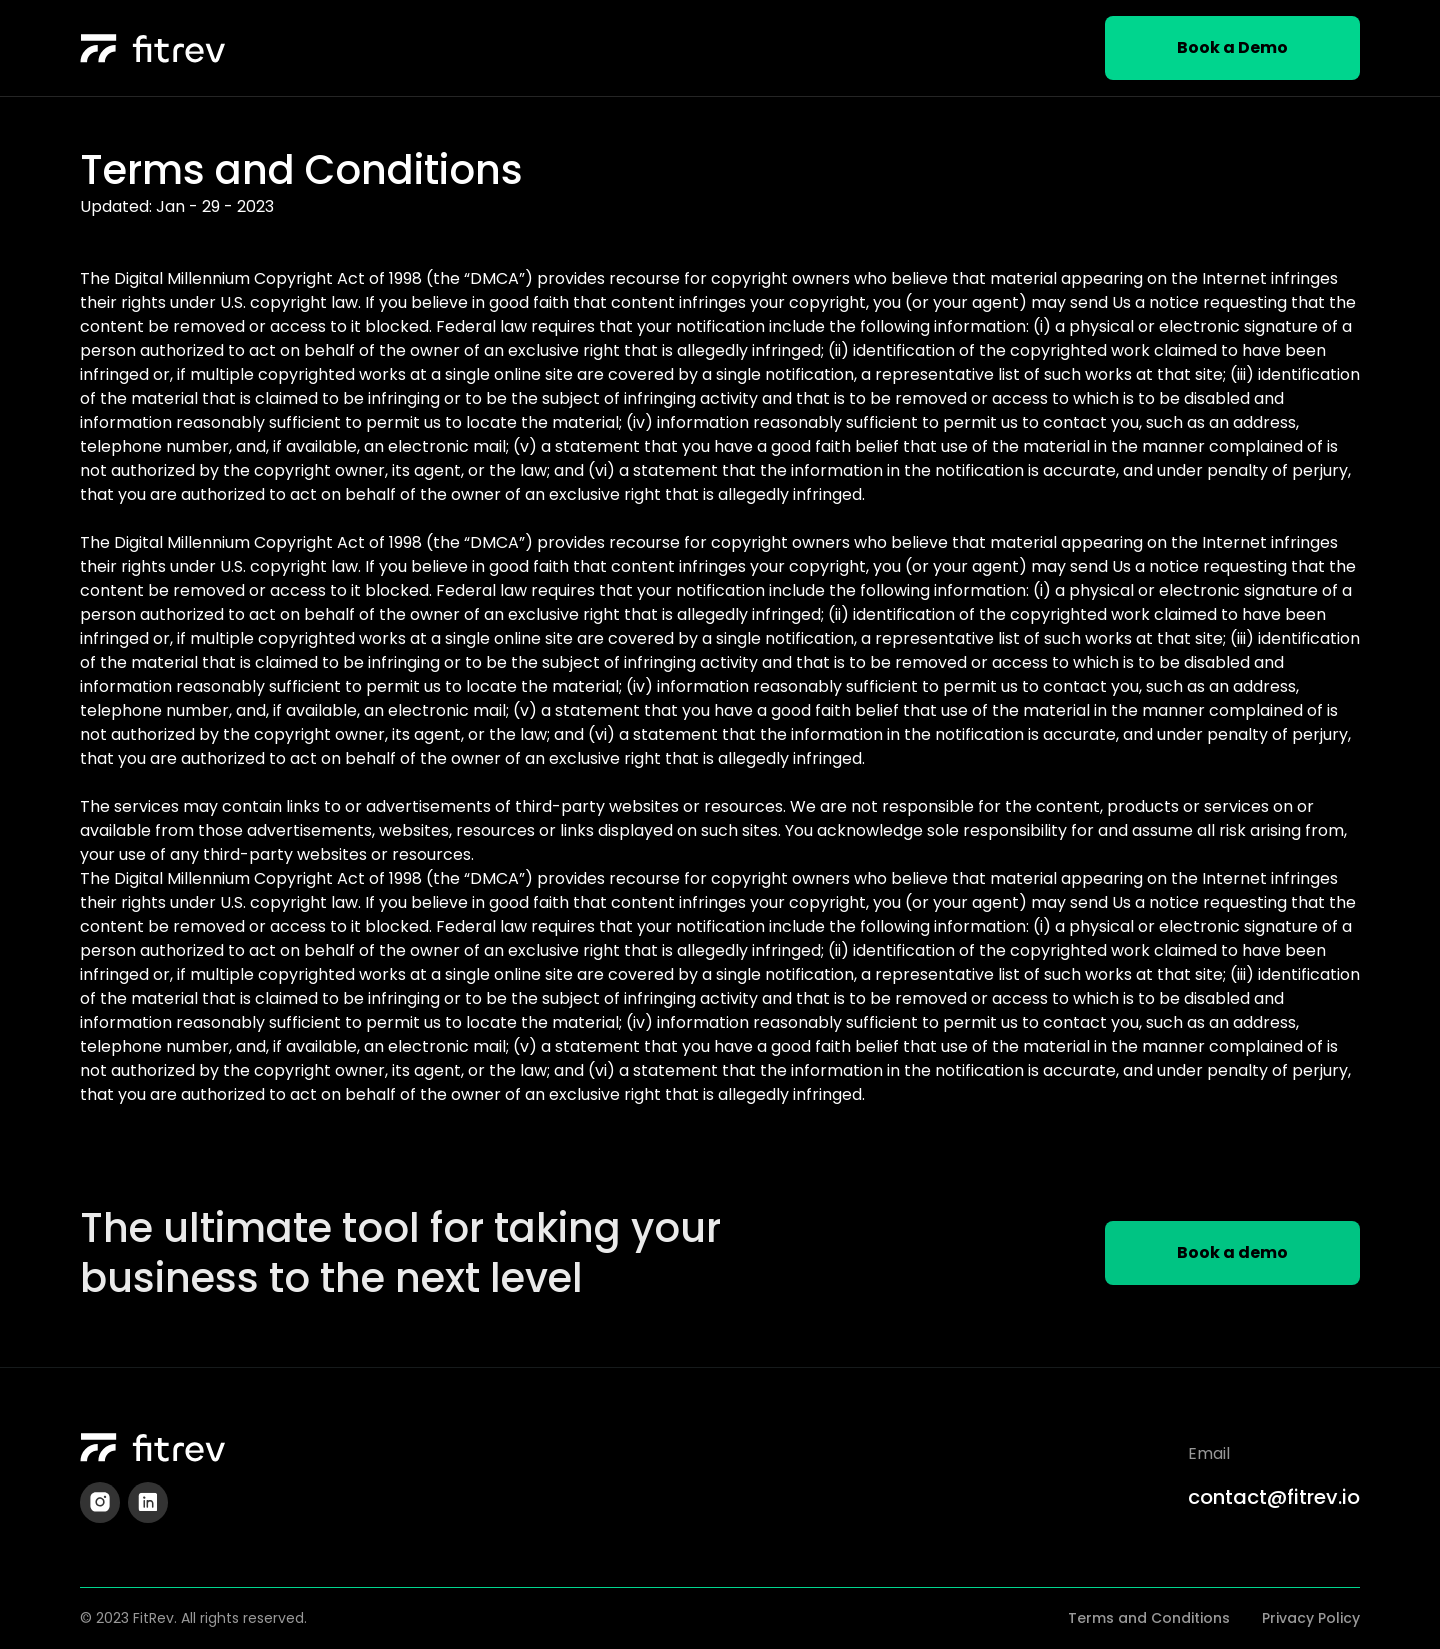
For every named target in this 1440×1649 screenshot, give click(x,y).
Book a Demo (1232, 47)
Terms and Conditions (1149, 1618)
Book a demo (1232, 1252)
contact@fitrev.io (1274, 1497)
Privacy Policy (1311, 1618)
